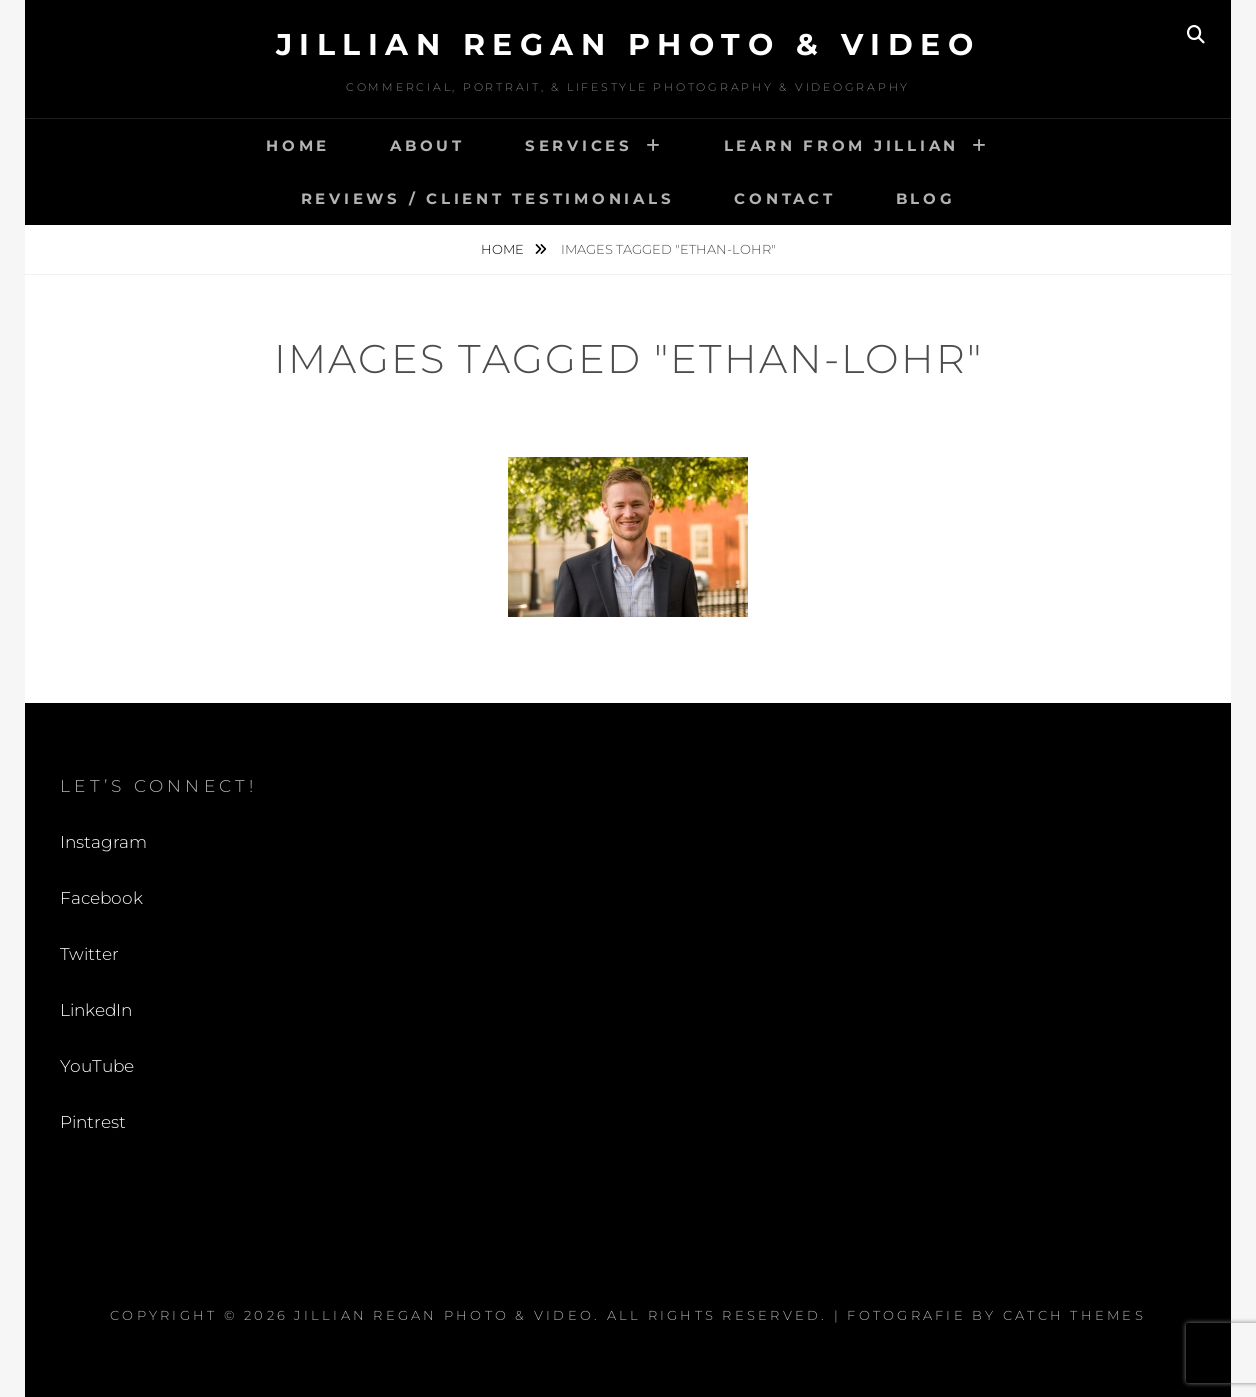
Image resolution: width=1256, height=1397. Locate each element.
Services (579, 145)
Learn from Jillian (842, 145)
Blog (926, 198)
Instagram (103, 842)
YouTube (97, 1066)
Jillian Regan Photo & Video (628, 44)
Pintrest (93, 1122)
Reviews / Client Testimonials (488, 198)
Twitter (89, 954)
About (427, 145)
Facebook (101, 898)
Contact (784, 198)
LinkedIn (96, 1010)
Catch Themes (1074, 1315)
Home (298, 145)
